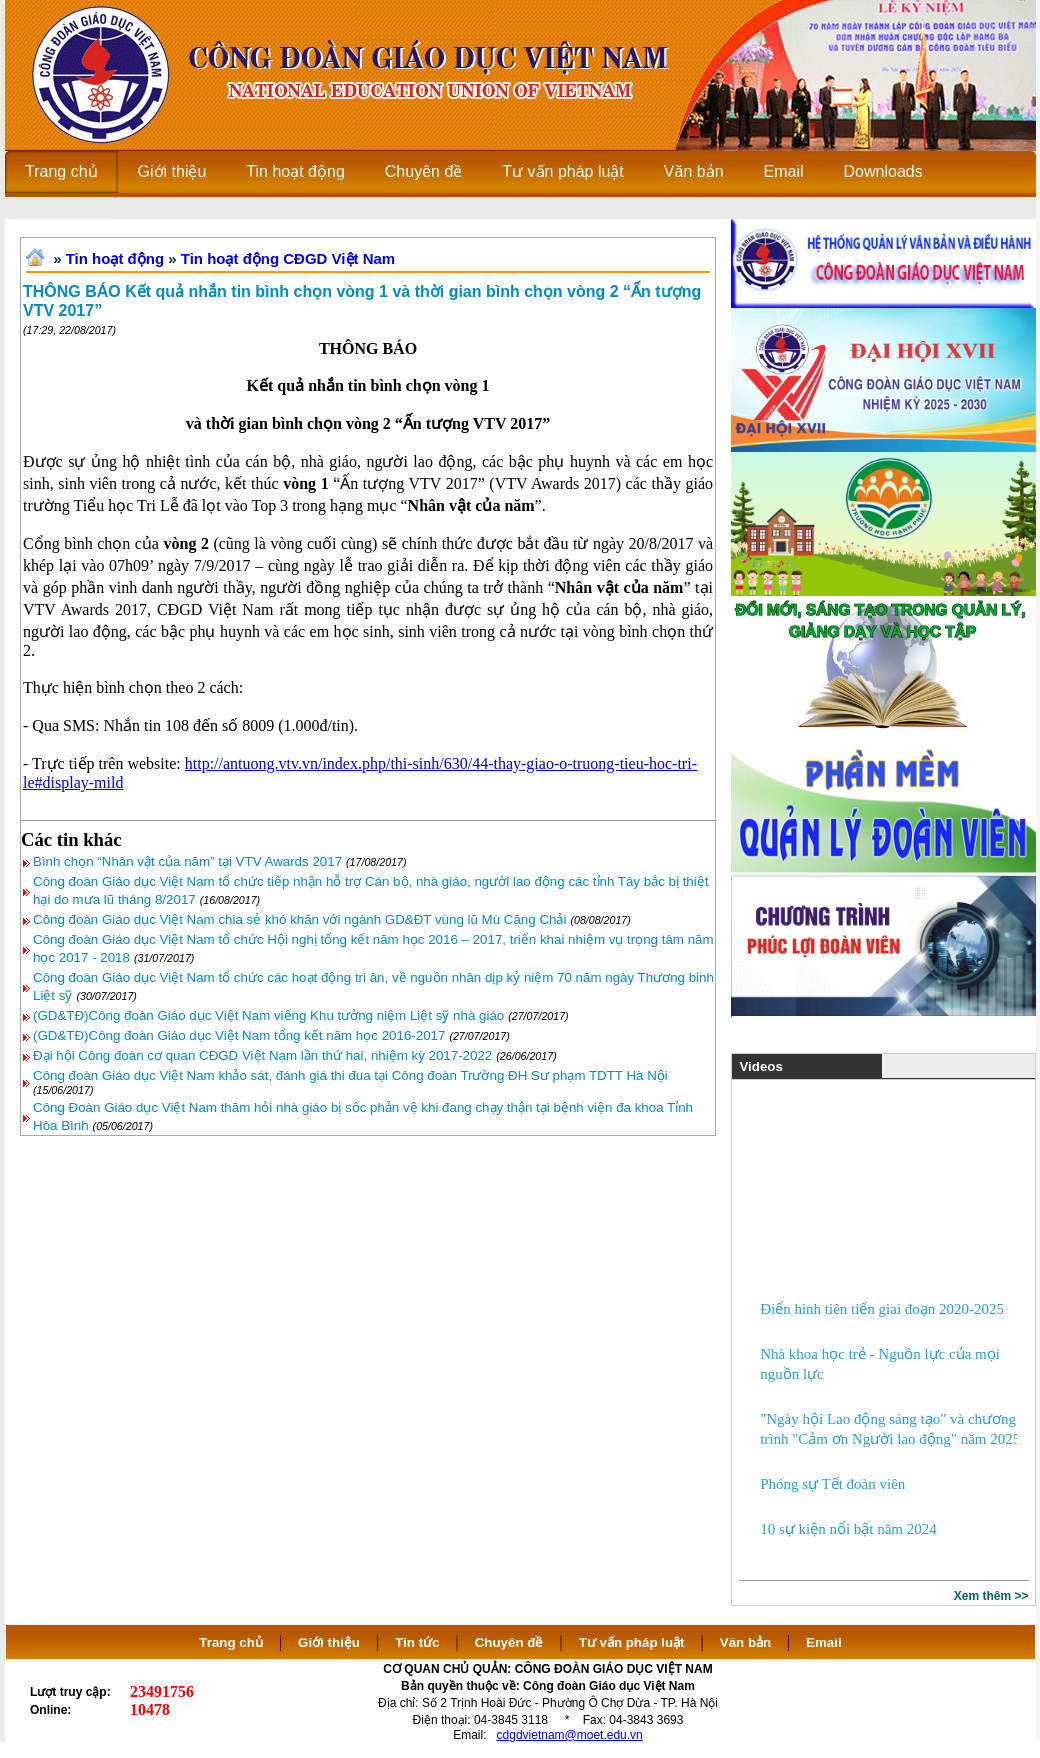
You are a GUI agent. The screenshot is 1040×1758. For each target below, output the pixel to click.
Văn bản (747, 1642)
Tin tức (417, 1642)
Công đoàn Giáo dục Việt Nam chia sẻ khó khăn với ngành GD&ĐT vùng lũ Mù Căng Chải (299, 919)
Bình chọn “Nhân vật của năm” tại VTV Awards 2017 (187, 861)
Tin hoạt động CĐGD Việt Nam (288, 258)
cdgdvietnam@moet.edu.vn (570, 1735)
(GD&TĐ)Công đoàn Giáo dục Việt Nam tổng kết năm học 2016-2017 (239, 1035)
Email (824, 1642)
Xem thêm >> (991, 1596)
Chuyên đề (509, 1642)
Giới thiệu (329, 1642)
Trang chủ (231, 1642)
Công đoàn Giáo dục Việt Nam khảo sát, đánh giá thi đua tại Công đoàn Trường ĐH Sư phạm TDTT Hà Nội (350, 1075)
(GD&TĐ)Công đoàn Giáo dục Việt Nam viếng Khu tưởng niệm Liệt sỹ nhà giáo (268, 1015)
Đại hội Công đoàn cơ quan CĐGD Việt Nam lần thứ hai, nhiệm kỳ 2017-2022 (262, 1055)
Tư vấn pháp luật (632, 1642)
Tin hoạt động (115, 258)
